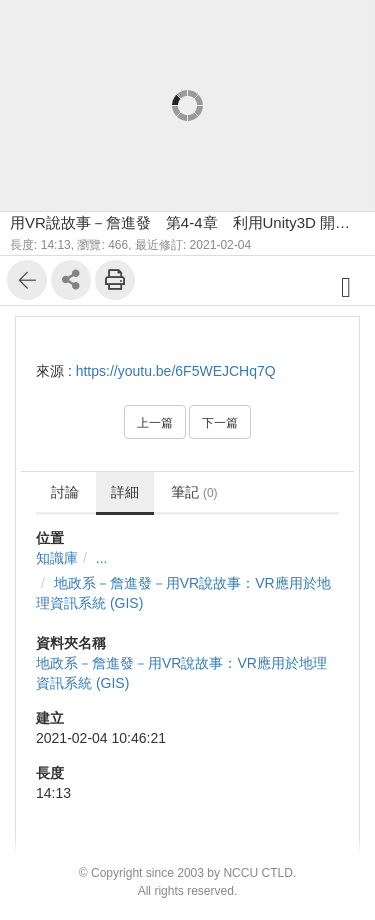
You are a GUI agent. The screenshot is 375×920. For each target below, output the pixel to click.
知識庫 (57, 558)
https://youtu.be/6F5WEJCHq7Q (176, 371)
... (102, 558)
